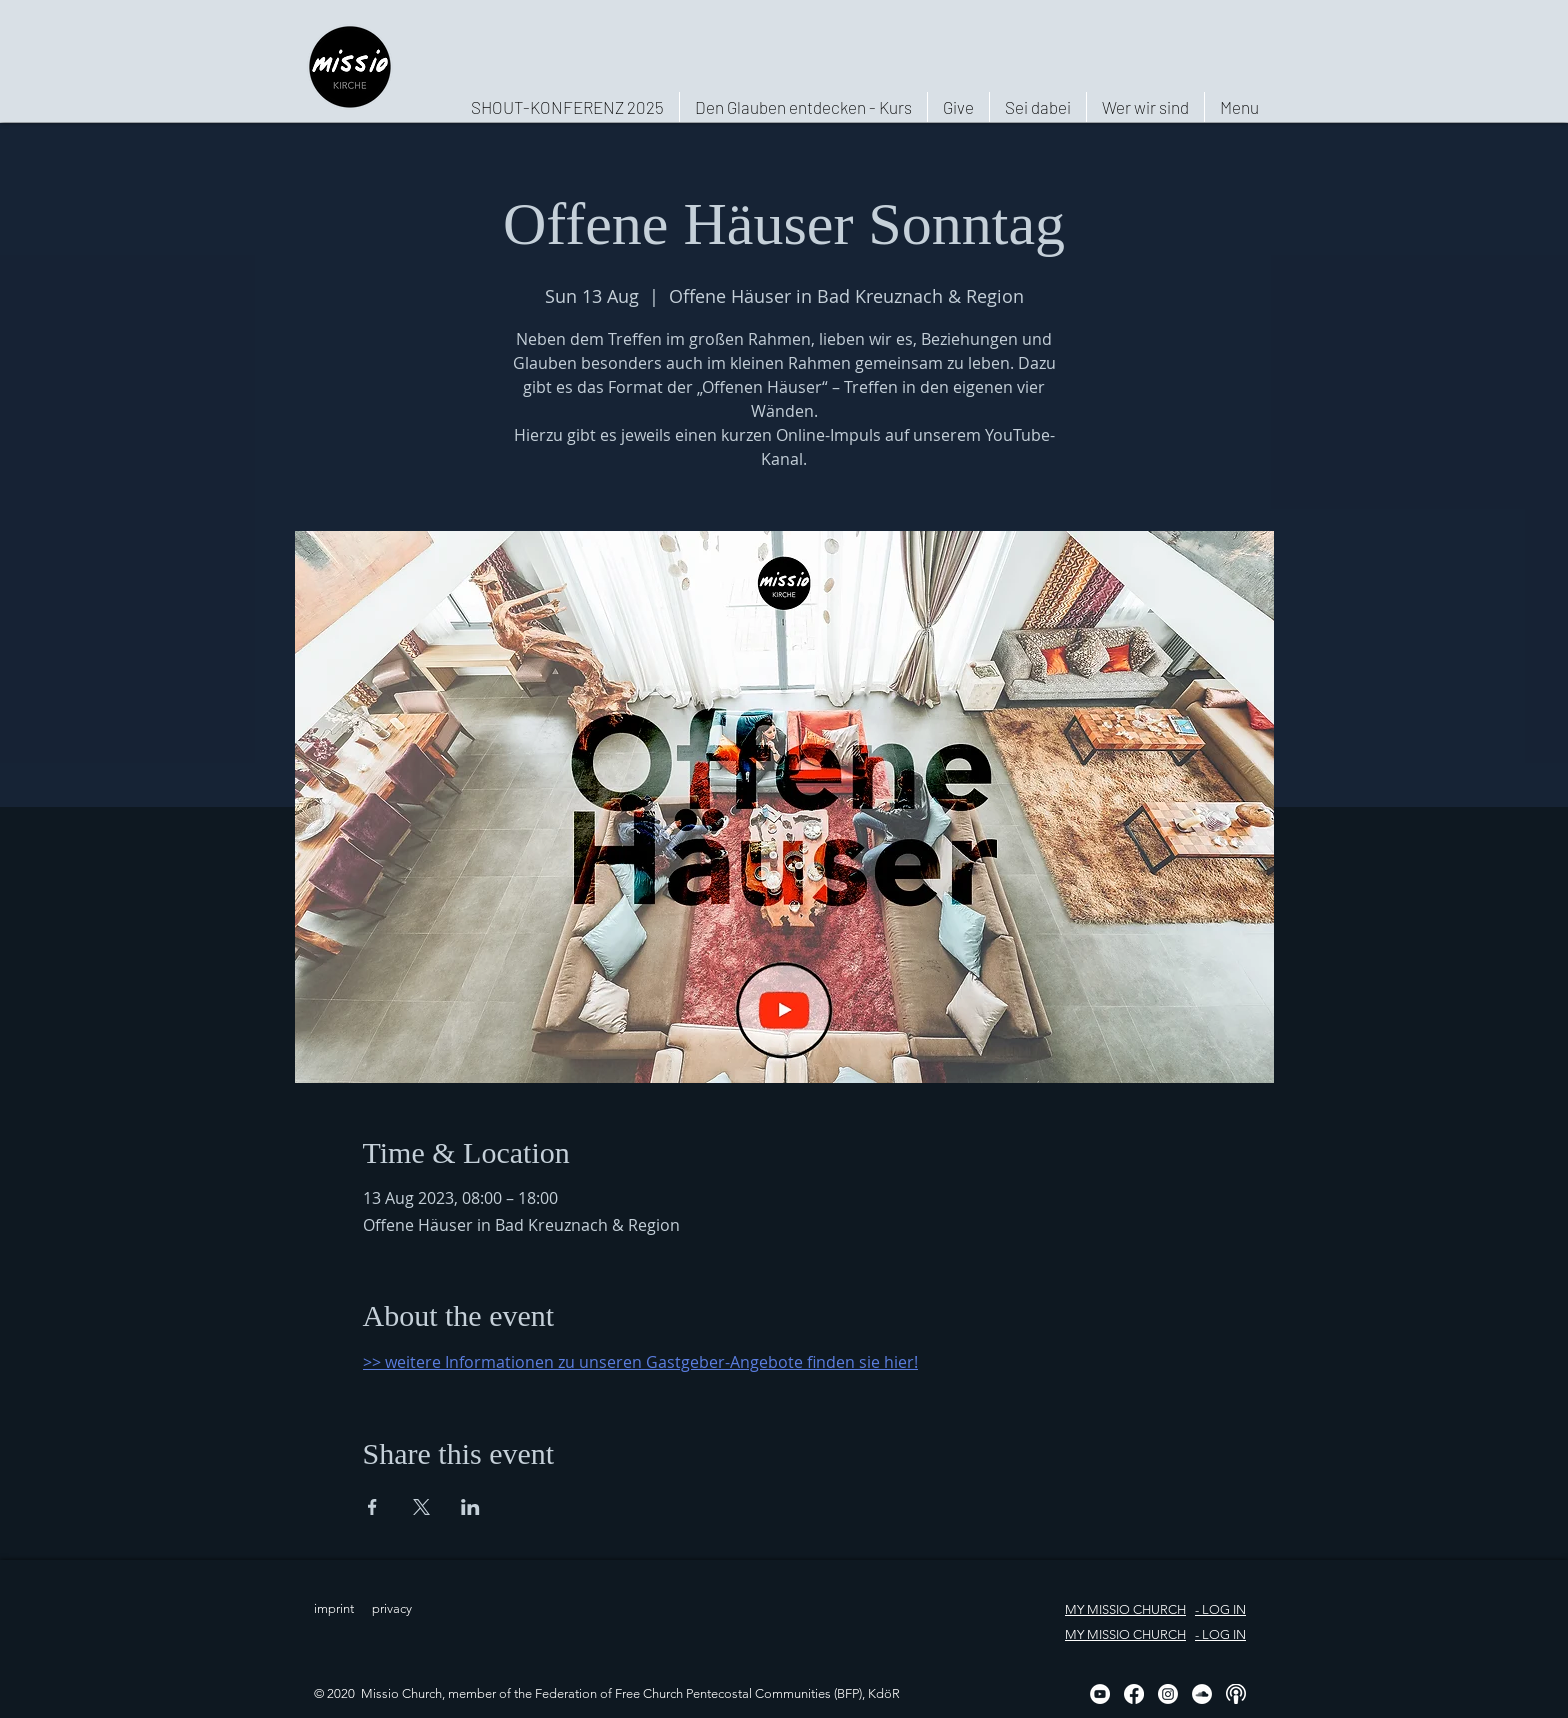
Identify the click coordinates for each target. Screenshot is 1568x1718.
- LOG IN (1220, 1609)
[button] (1145, 107)
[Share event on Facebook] (372, 1507)
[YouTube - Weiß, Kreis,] (1100, 1694)
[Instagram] (1168, 1694)
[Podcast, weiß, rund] (1236, 1694)
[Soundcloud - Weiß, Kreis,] (1202, 1694)
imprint (334, 1608)
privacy (392, 1608)
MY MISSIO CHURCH (1125, 1609)
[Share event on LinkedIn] (470, 1507)
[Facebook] (1134, 1694)
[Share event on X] (421, 1507)
